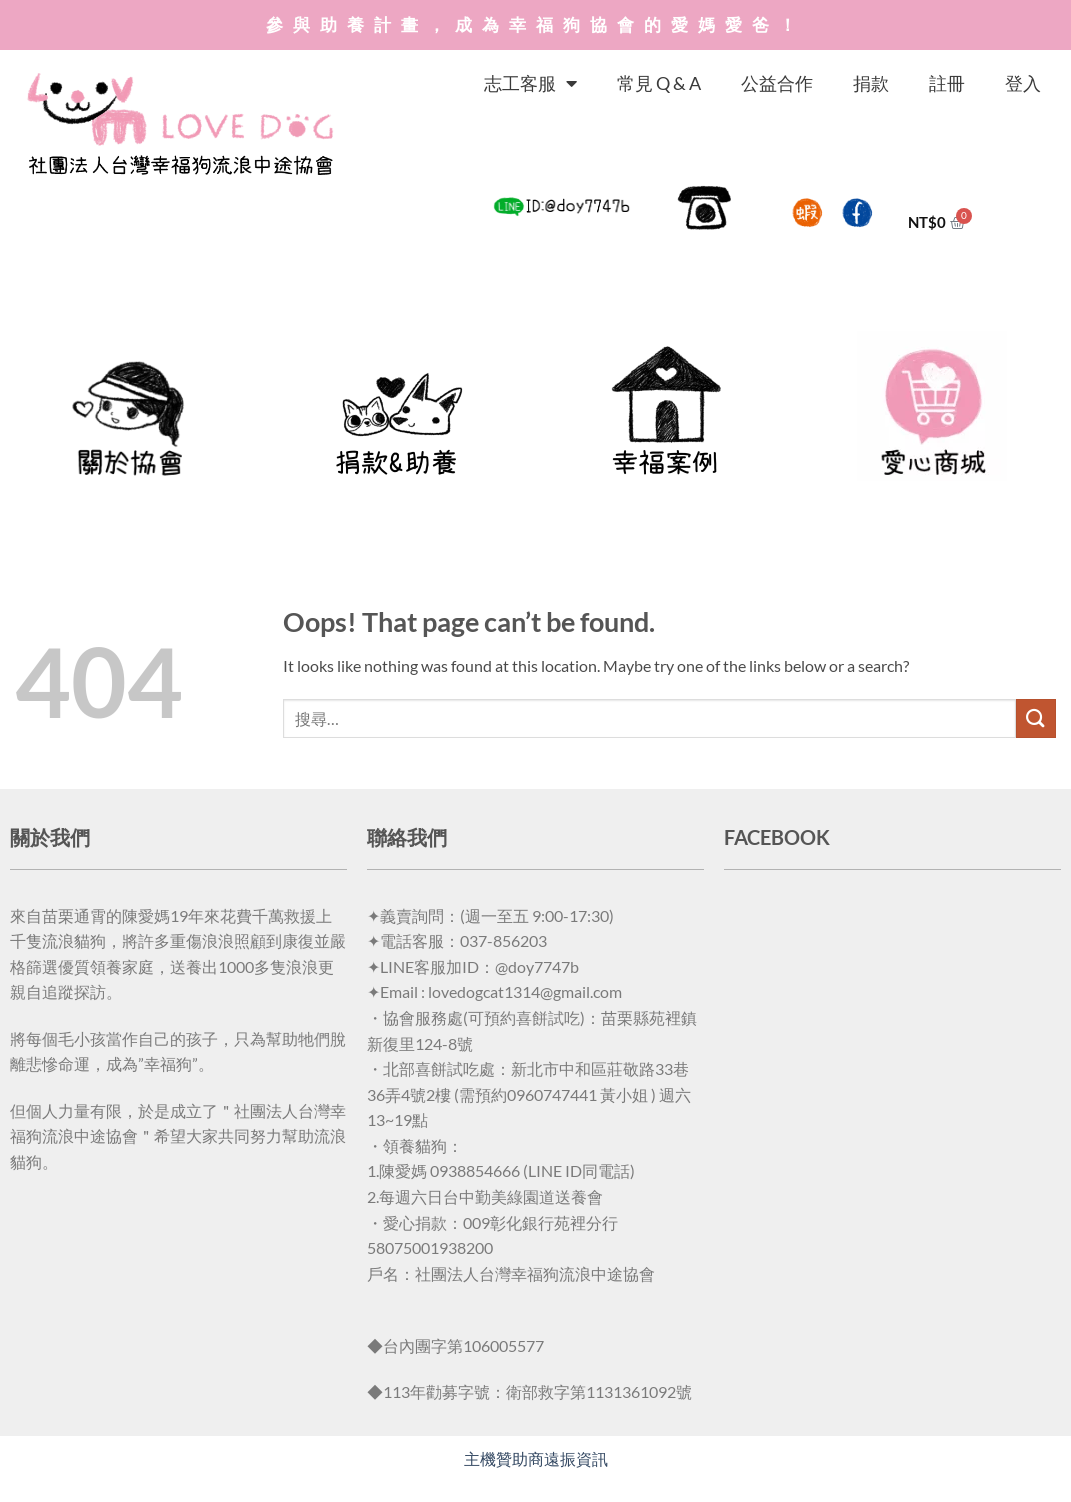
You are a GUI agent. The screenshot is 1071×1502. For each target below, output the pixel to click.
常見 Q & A (659, 83)
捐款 (871, 83)
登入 (1023, 83)
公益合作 (777, 83)
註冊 (947, 83)
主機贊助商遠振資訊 (536, 1458)
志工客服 (530, 83)
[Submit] (1036, 718)
